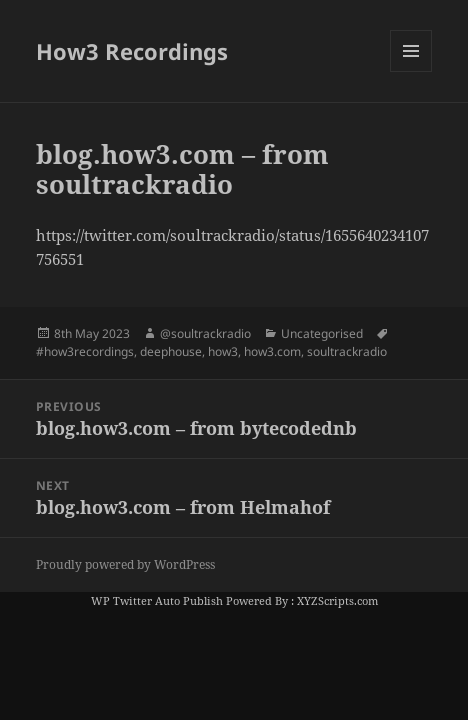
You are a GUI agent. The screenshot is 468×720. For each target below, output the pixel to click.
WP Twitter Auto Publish (157, 600)
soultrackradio (347, 351)
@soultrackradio (205, 333)
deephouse (171, 351)
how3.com (272, 351)
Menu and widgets (411, 71)
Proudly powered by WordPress (125, 564)
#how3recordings (85, 351)
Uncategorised (322, 333)
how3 (223, 351)
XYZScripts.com (337, 600)
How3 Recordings (132, 51)
